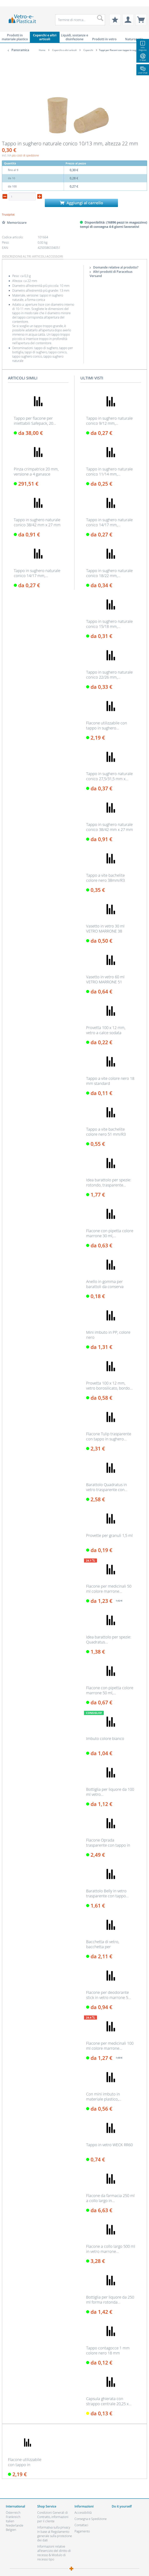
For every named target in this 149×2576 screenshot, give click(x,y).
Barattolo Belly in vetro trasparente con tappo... (107, 1893)
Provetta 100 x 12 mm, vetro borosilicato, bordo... (109, 1386)
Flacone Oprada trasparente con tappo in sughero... (108, 1843)
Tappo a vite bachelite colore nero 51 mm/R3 (106, 1132)
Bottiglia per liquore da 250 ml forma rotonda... (110, 2300)
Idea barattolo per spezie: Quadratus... (108, 1640)
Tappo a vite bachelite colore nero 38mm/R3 (105, 878)
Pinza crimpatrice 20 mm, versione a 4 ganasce (36, 472)
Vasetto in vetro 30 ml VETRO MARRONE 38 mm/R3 (105, 929)
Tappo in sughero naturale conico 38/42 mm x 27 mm (37, 522)
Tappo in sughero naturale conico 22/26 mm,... (109, 675)
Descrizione (12, 256)
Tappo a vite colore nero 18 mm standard (110, 1081)
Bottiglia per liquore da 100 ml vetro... (110, 1792)
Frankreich (13, 2517)
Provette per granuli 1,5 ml (109, 1535)
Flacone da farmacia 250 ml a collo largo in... (110, 2198)
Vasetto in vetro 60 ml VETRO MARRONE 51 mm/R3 (105, 979)
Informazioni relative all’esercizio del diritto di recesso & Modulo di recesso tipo (54, 2552)
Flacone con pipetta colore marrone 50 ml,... (109, 1690)
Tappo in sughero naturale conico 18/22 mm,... (109, 573)
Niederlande (14, 2525)
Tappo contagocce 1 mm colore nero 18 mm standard (108, 2350)
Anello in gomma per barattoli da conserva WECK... (105, 1284)
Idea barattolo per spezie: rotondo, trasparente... (108, 1182)
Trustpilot (8, 214)
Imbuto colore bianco (105, 1738)
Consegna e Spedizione (90, 2519)
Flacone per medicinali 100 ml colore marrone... (109, 2046)
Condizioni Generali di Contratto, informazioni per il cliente (52, 2516)
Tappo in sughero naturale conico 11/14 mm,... (109, 472)
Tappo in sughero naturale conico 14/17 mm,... (37, 573)
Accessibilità (83, 2512)
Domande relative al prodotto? (114, 267)
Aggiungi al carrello (81, 202)
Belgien (11, 2530)
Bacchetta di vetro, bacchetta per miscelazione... (102, 1944)
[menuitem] (8, 3)
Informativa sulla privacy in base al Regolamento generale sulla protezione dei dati (54, 2533)
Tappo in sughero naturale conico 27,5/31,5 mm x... (109, 776)
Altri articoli (34, 256)
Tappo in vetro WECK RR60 (109, 2144)
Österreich (13, 2512)
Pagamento (82, 2531)
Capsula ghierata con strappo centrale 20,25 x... (109, 2401)
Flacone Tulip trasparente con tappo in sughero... (108, 1436)
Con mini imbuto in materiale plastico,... (103, 2097)
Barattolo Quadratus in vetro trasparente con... (106, 1487)
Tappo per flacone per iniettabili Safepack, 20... (35, 421)
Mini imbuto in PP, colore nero (108, 1335)
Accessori (54, 256)
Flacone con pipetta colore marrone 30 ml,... (109, 1233)
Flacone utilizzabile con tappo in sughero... (106, 725)
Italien (10, 2521)
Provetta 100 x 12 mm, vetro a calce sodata (105, 1030)
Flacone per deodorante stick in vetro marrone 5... (108, 1995)
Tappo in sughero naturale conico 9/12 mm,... (109, 421)
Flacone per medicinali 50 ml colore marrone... (108, 1589)
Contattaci (81, 2525)
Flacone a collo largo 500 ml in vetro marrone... (110, 2249)
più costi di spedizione (25, 155)
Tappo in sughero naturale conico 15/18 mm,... (109, 624)
